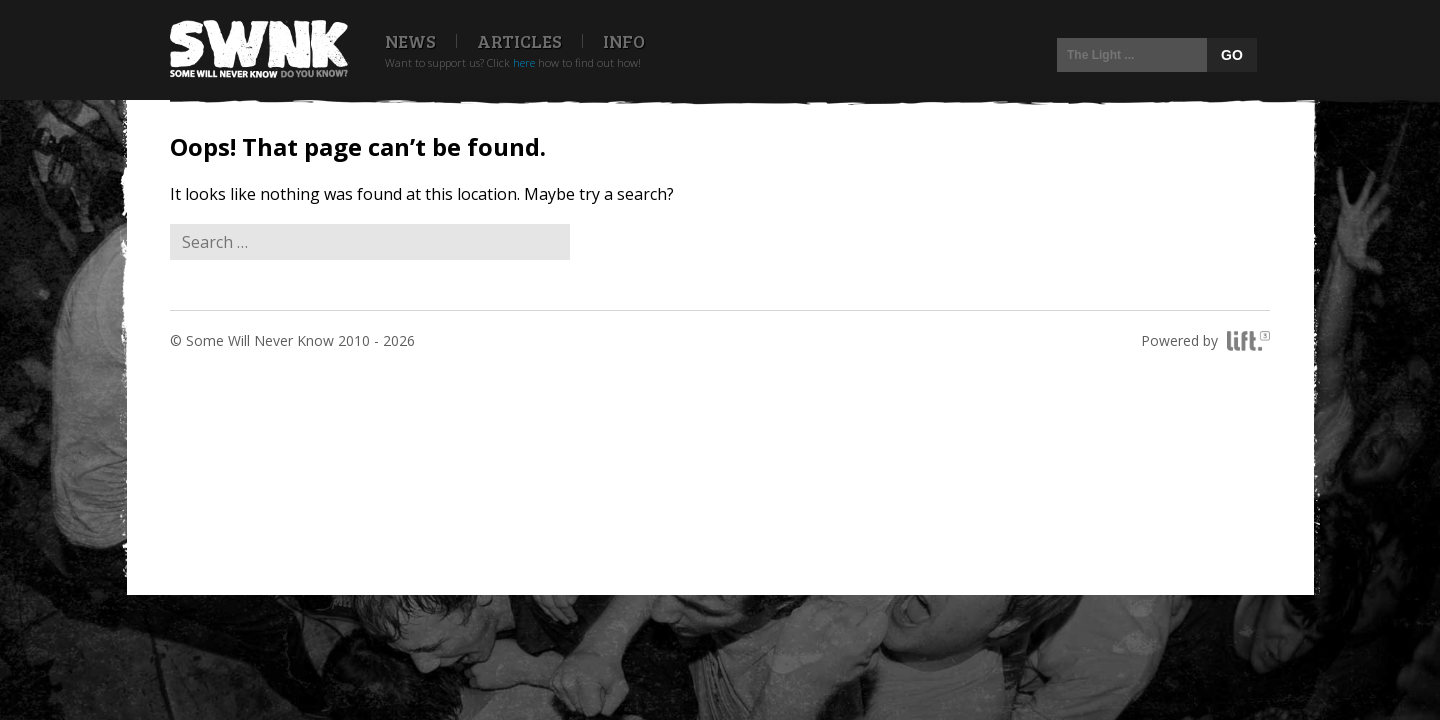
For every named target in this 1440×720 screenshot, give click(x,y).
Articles (519, 41)
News (410, 41)
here (524, 62)
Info (624, 41)
